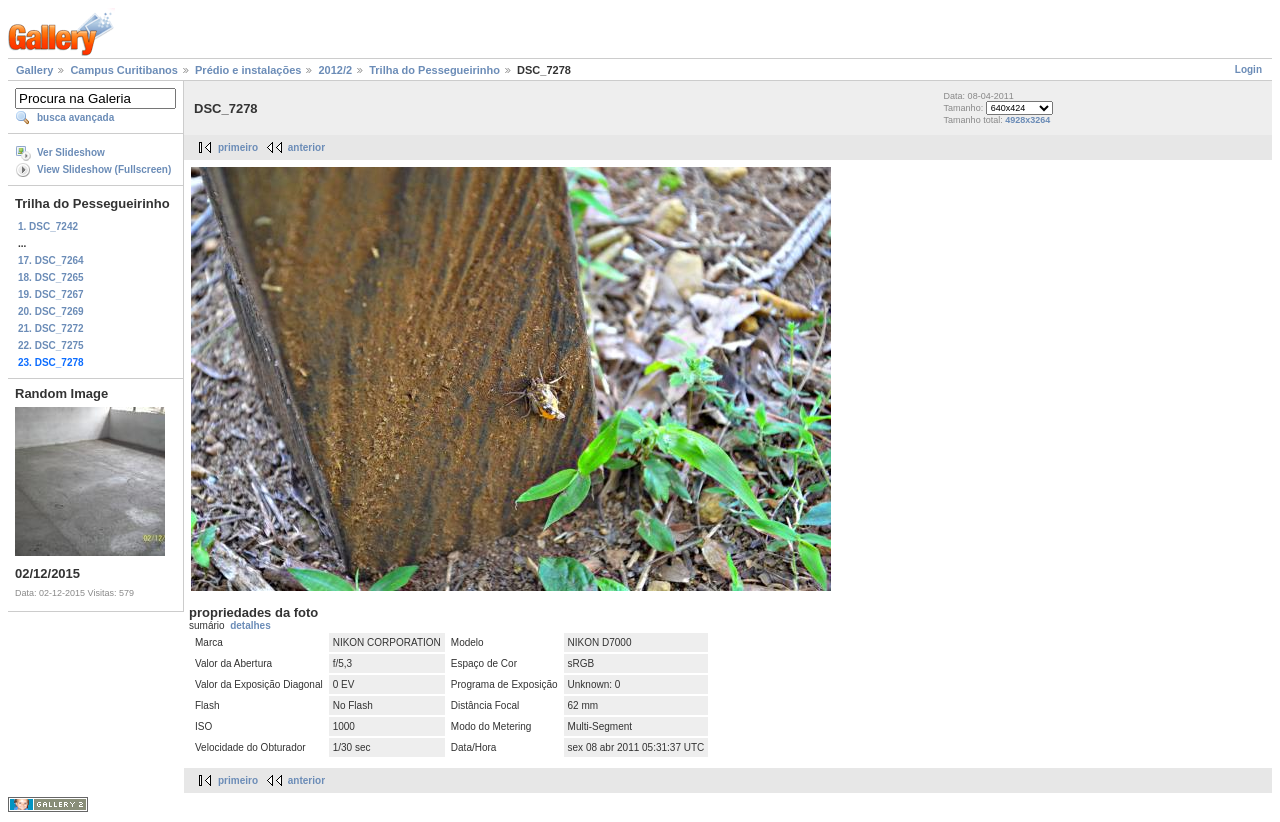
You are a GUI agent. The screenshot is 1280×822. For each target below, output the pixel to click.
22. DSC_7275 (51, 345)
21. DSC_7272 (51, 328)
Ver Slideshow (71, 152)
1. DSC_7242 (48, 226)
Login (1248, 69)
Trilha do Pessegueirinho (434, 70)
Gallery (34, 70)
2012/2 (335, 70)
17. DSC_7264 (51, 260)
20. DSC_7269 (51, 311)
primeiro (238, 147)
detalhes (250, 625)
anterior (306, 147)
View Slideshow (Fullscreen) (104, 169)
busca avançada (75, 117)
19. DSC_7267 (51, 294)
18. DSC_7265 (51, 277)
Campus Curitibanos (124, 70)
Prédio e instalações (248, 70)
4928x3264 (1027, 120)
